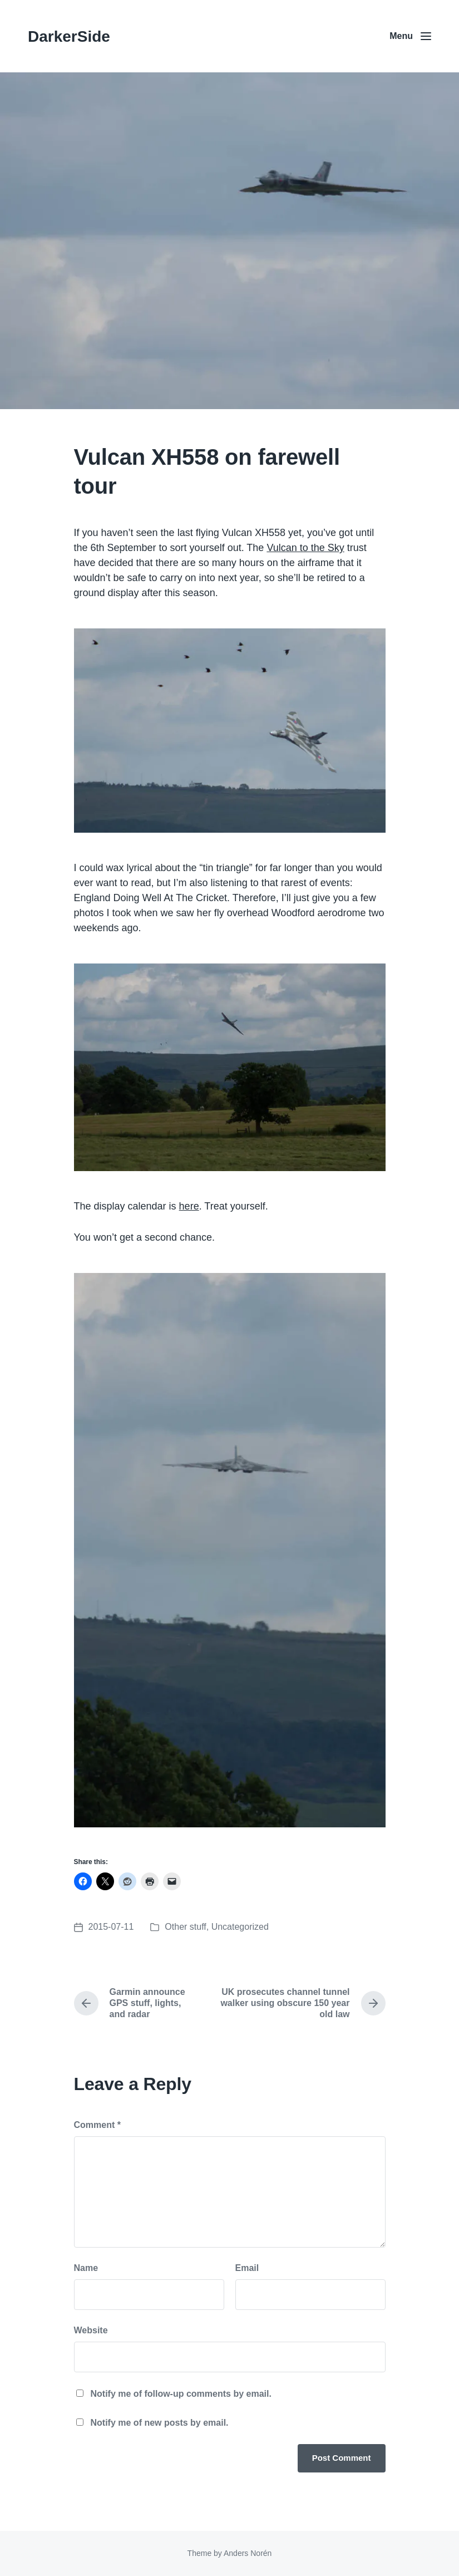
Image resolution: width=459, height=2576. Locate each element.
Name (86, 2268)
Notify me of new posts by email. (160, 2422)
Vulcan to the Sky (305, 547)
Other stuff (185, 1926)
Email (247, 2268)
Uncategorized (240, 1926)
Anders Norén (248, 2553)
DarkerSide (69, 36)
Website (91, 2330)
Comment (97, 2125)
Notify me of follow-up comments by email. (181, 2393)
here (189, 1206)
